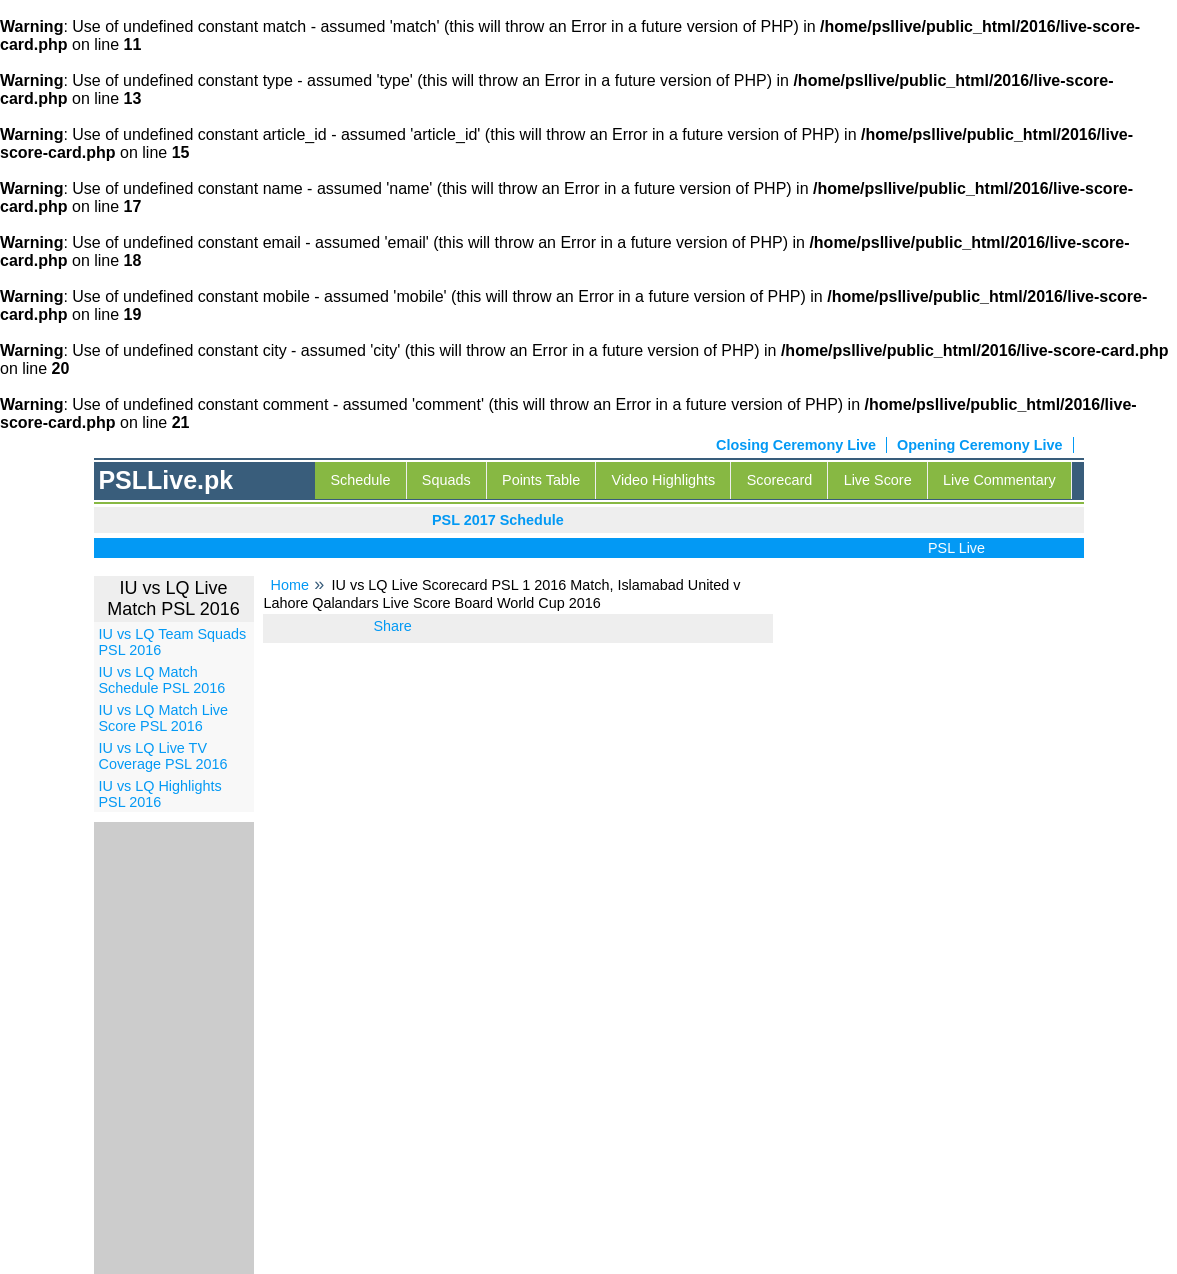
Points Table (541, 480)
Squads (446, 480)
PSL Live (961, 548)
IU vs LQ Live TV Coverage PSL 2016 (163, 756)
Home (290, 585)
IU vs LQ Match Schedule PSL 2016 (162, 680)
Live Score (878, 480)
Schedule (360, 480)
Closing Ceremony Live (796, 445)
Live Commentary (999, 480)
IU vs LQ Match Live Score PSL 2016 (164, 718)
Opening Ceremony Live (980, 445)
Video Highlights (664, 480)
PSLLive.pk (165, 480)
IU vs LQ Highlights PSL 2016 (160, 794)
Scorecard (780, 480)
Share (392, 626)
